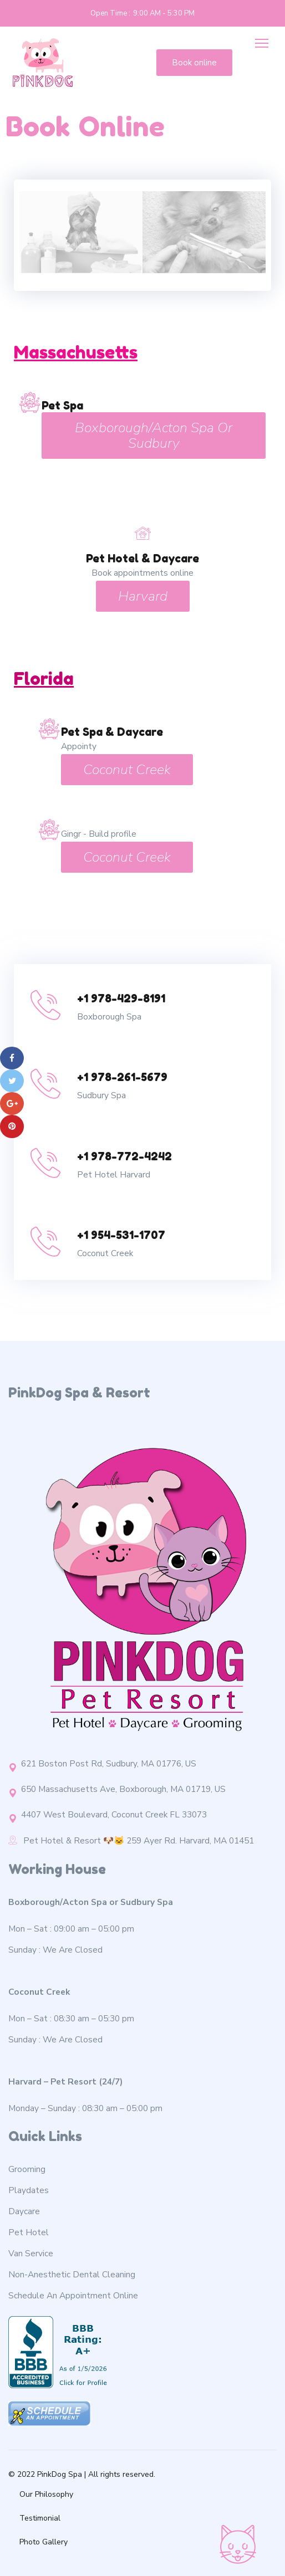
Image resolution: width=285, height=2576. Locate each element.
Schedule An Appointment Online (73, 2295)
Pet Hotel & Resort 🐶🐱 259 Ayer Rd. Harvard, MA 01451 (131, 1840)
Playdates (28, 2190)
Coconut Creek (127, 769)
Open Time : (110, 13)
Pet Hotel (28, 2232)
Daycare (24, 2211)
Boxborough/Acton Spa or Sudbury (154, 435)
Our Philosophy (46, 2494)
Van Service (30, 2253)
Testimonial (39, 2518)
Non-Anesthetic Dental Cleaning (71, 2274)
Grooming (26, 2169)
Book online (194, 62)
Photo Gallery (43, 2542)
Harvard (143, 596)
